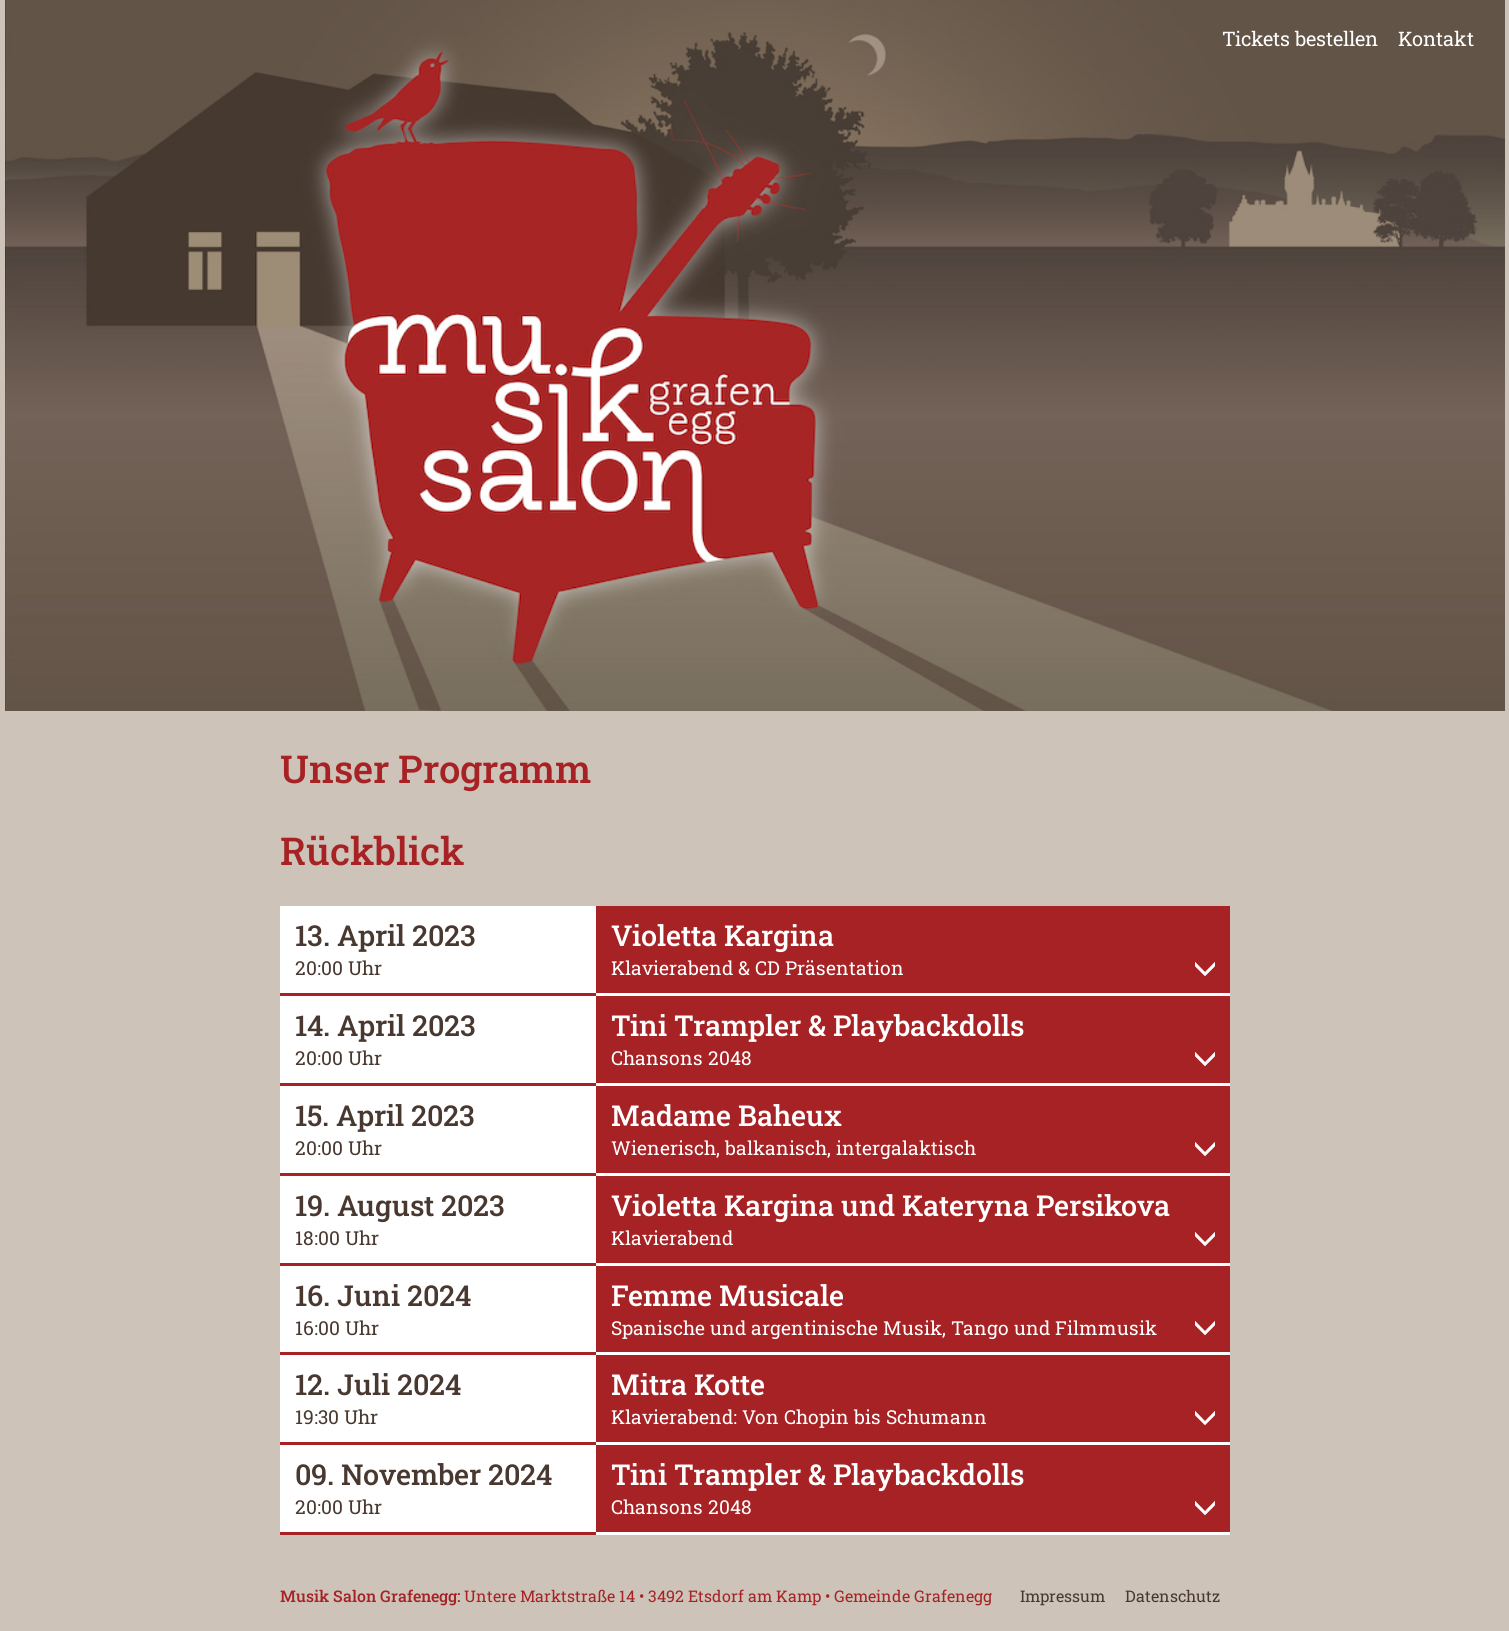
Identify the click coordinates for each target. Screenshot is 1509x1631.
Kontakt (1436, 38)
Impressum (1062, 1595)
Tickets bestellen (1300, 38)
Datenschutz (1172, 1595)
